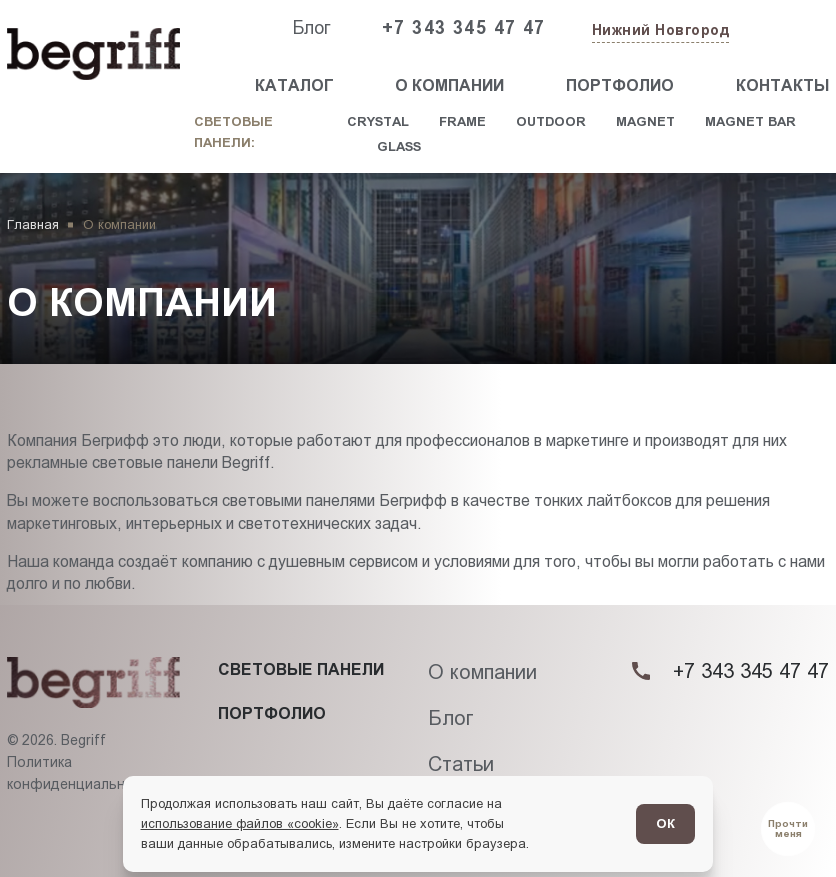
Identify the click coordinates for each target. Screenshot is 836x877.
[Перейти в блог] (788, 829)
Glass (399, 146)
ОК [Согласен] (665, 823)
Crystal (378, 121)
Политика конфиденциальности (82, 773)
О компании (449, 85)
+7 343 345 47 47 (464, 28)
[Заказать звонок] (783, 29)
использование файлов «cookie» (240, 823)
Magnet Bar (750, 121)
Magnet (645, 121)
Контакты (782, 85)
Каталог (294, 85)
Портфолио (620, 85)
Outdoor (551, 121)
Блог (311, 28)
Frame (462, 121)
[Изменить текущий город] (659, 31)
